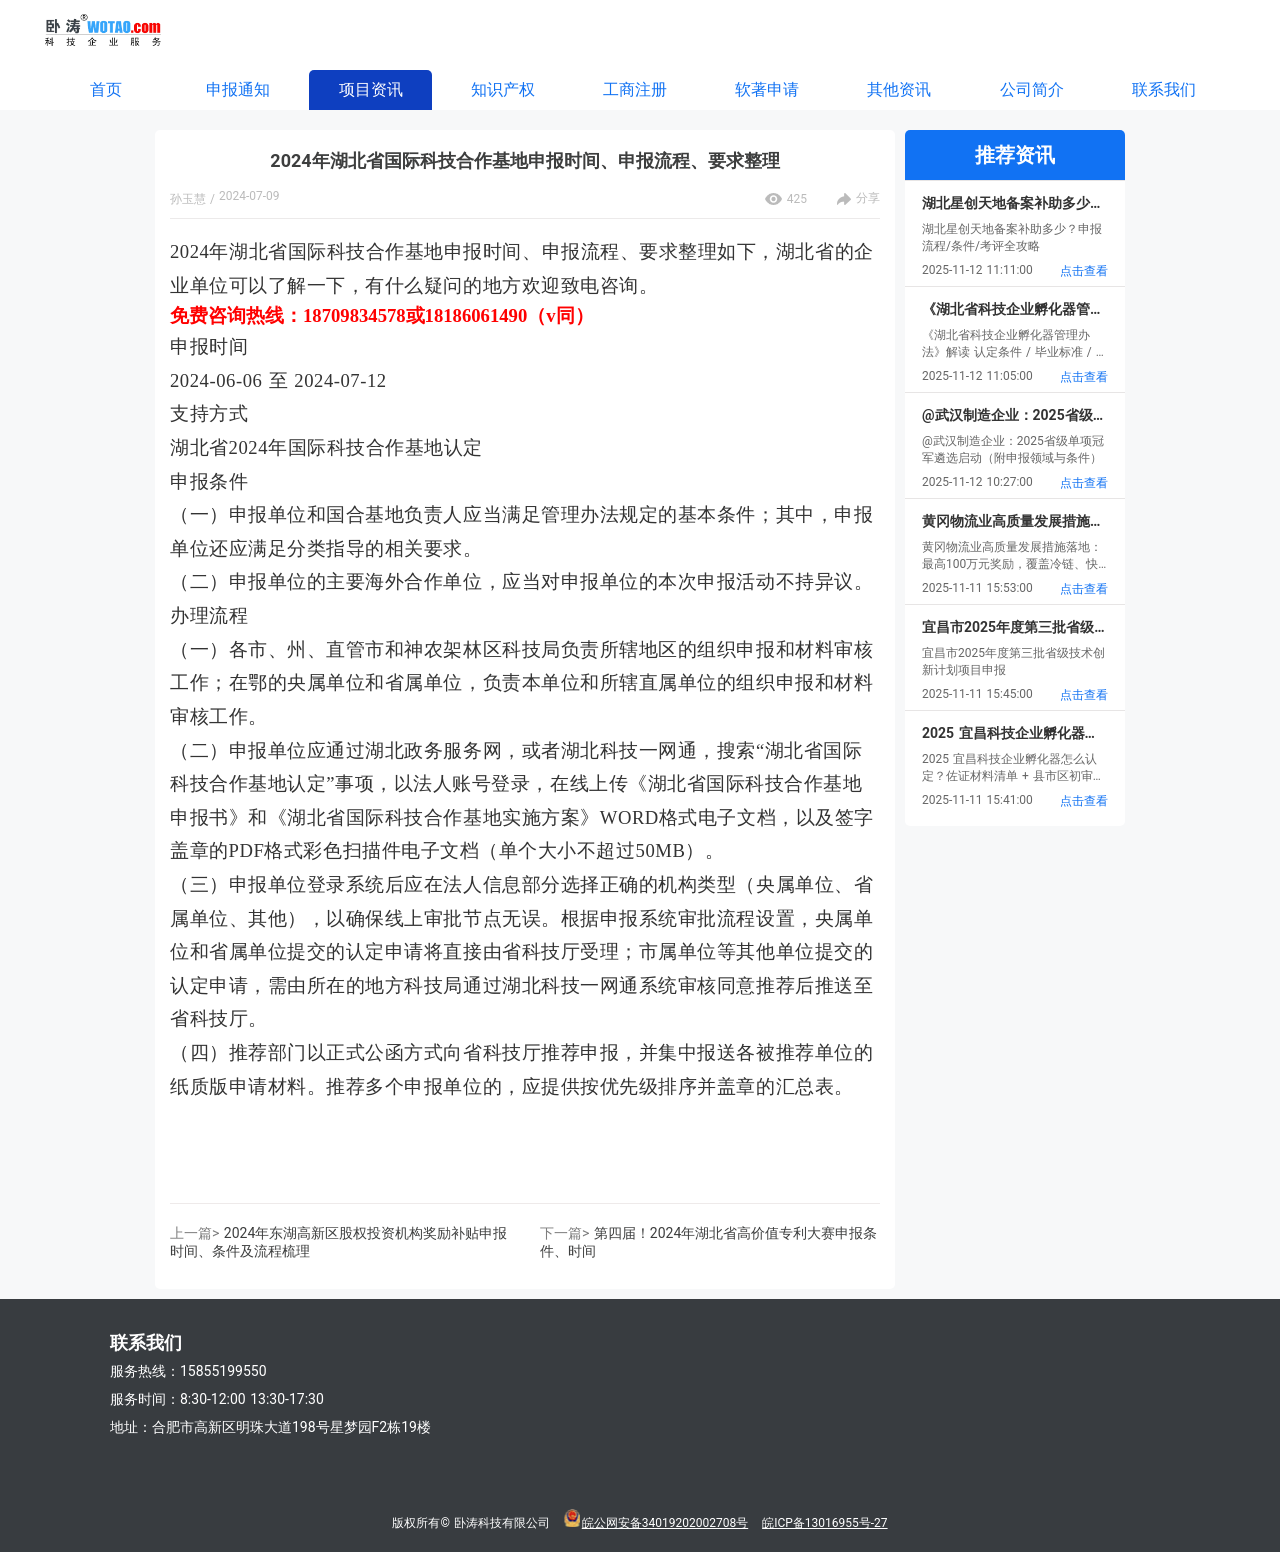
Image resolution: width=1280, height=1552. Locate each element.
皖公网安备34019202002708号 (665, 1523)
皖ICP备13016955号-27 (824, 1523)
